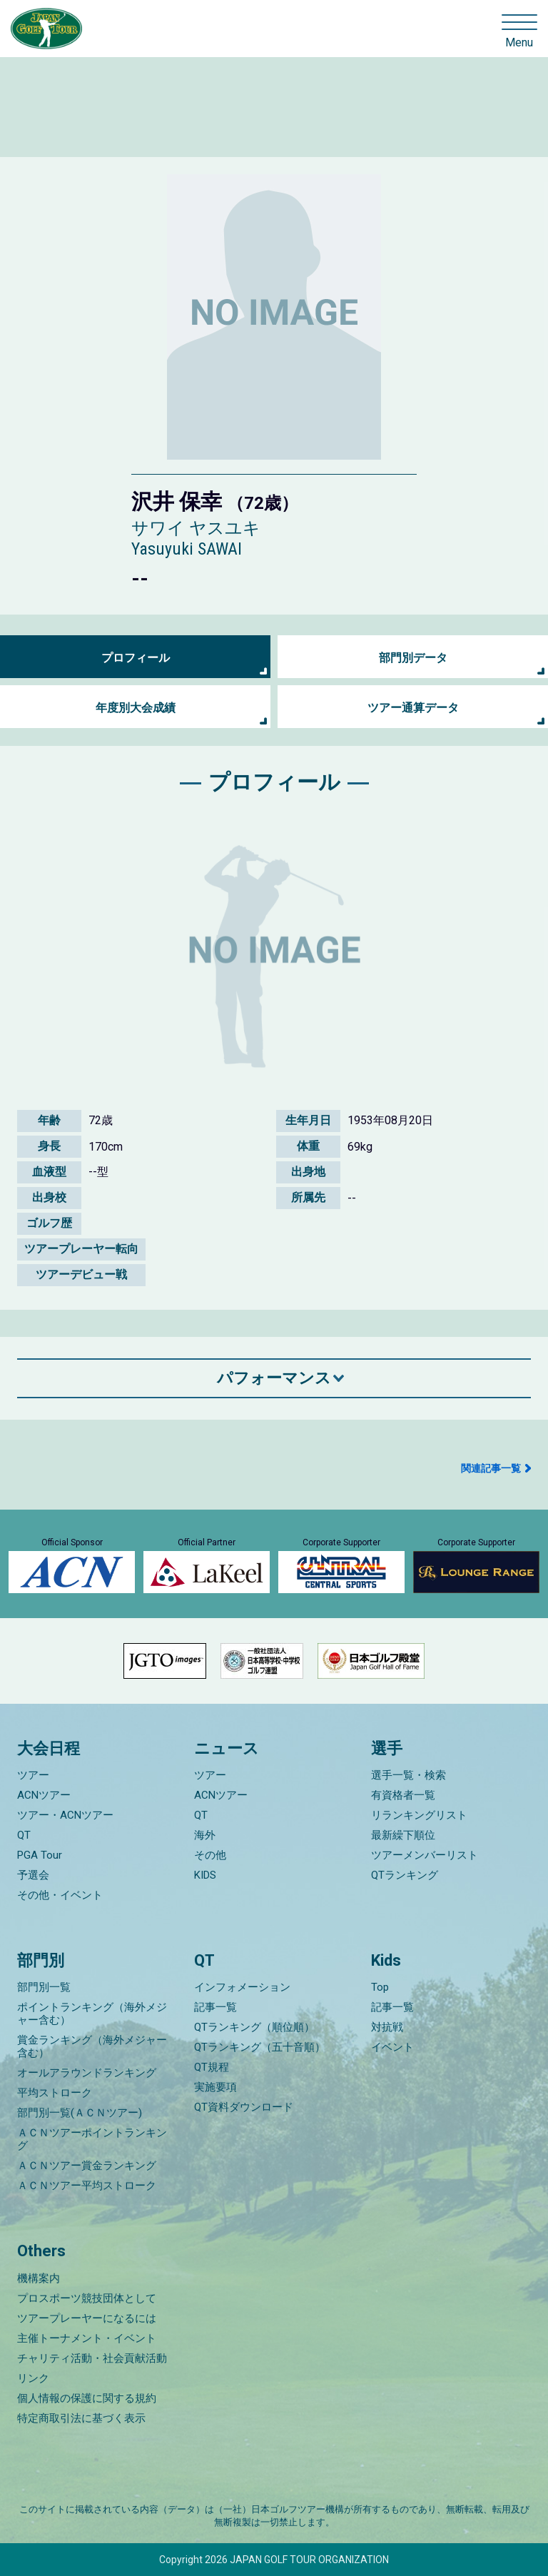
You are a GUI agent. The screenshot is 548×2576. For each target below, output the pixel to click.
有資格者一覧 (403, 1795)
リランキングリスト (419, 1815)
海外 (204, 1835)
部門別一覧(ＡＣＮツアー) (79, 2112)
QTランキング (404, 1875)
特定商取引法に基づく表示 (81, 2418)
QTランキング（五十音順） (259, 2047)
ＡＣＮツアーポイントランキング (92, 2139)
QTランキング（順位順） (254, 2027)
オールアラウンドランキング (86, 2072)
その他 (210, 1855)
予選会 (33, 1875)
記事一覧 (215, 2007)
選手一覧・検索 (408, 1775)
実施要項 (215, 2087)
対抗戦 (387, 2027)
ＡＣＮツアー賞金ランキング (86, 2165)
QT (24, 1835)
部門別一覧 (44, 1987)
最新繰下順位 (403, 1835)
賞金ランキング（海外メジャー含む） (92, 2046)
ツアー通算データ (413, 707)
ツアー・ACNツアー (65, 1815)
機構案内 (38, 2278)
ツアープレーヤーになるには (86, 2318)
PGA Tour (39, 1855)
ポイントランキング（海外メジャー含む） (92, 2013)
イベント (392, 2047)
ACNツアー (44, 1795)
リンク (33, 2378)
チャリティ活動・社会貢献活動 (92, 2358)
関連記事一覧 (491, 1468)
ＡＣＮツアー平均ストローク (86, 2185)
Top (380, 1987)
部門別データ (413, 658)
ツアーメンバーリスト (424, 1855)
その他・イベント (60, 1895)
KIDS (205, 1875)
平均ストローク (54, 2092)
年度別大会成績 (136, 707)
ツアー (33, 1775)
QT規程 (211, 2067)
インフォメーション (242, 1987)
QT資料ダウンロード (243, 2107)
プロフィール (135, 658)
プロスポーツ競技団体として (86, 2298)
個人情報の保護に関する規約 (86, 2398)
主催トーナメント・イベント (86, 2338)
